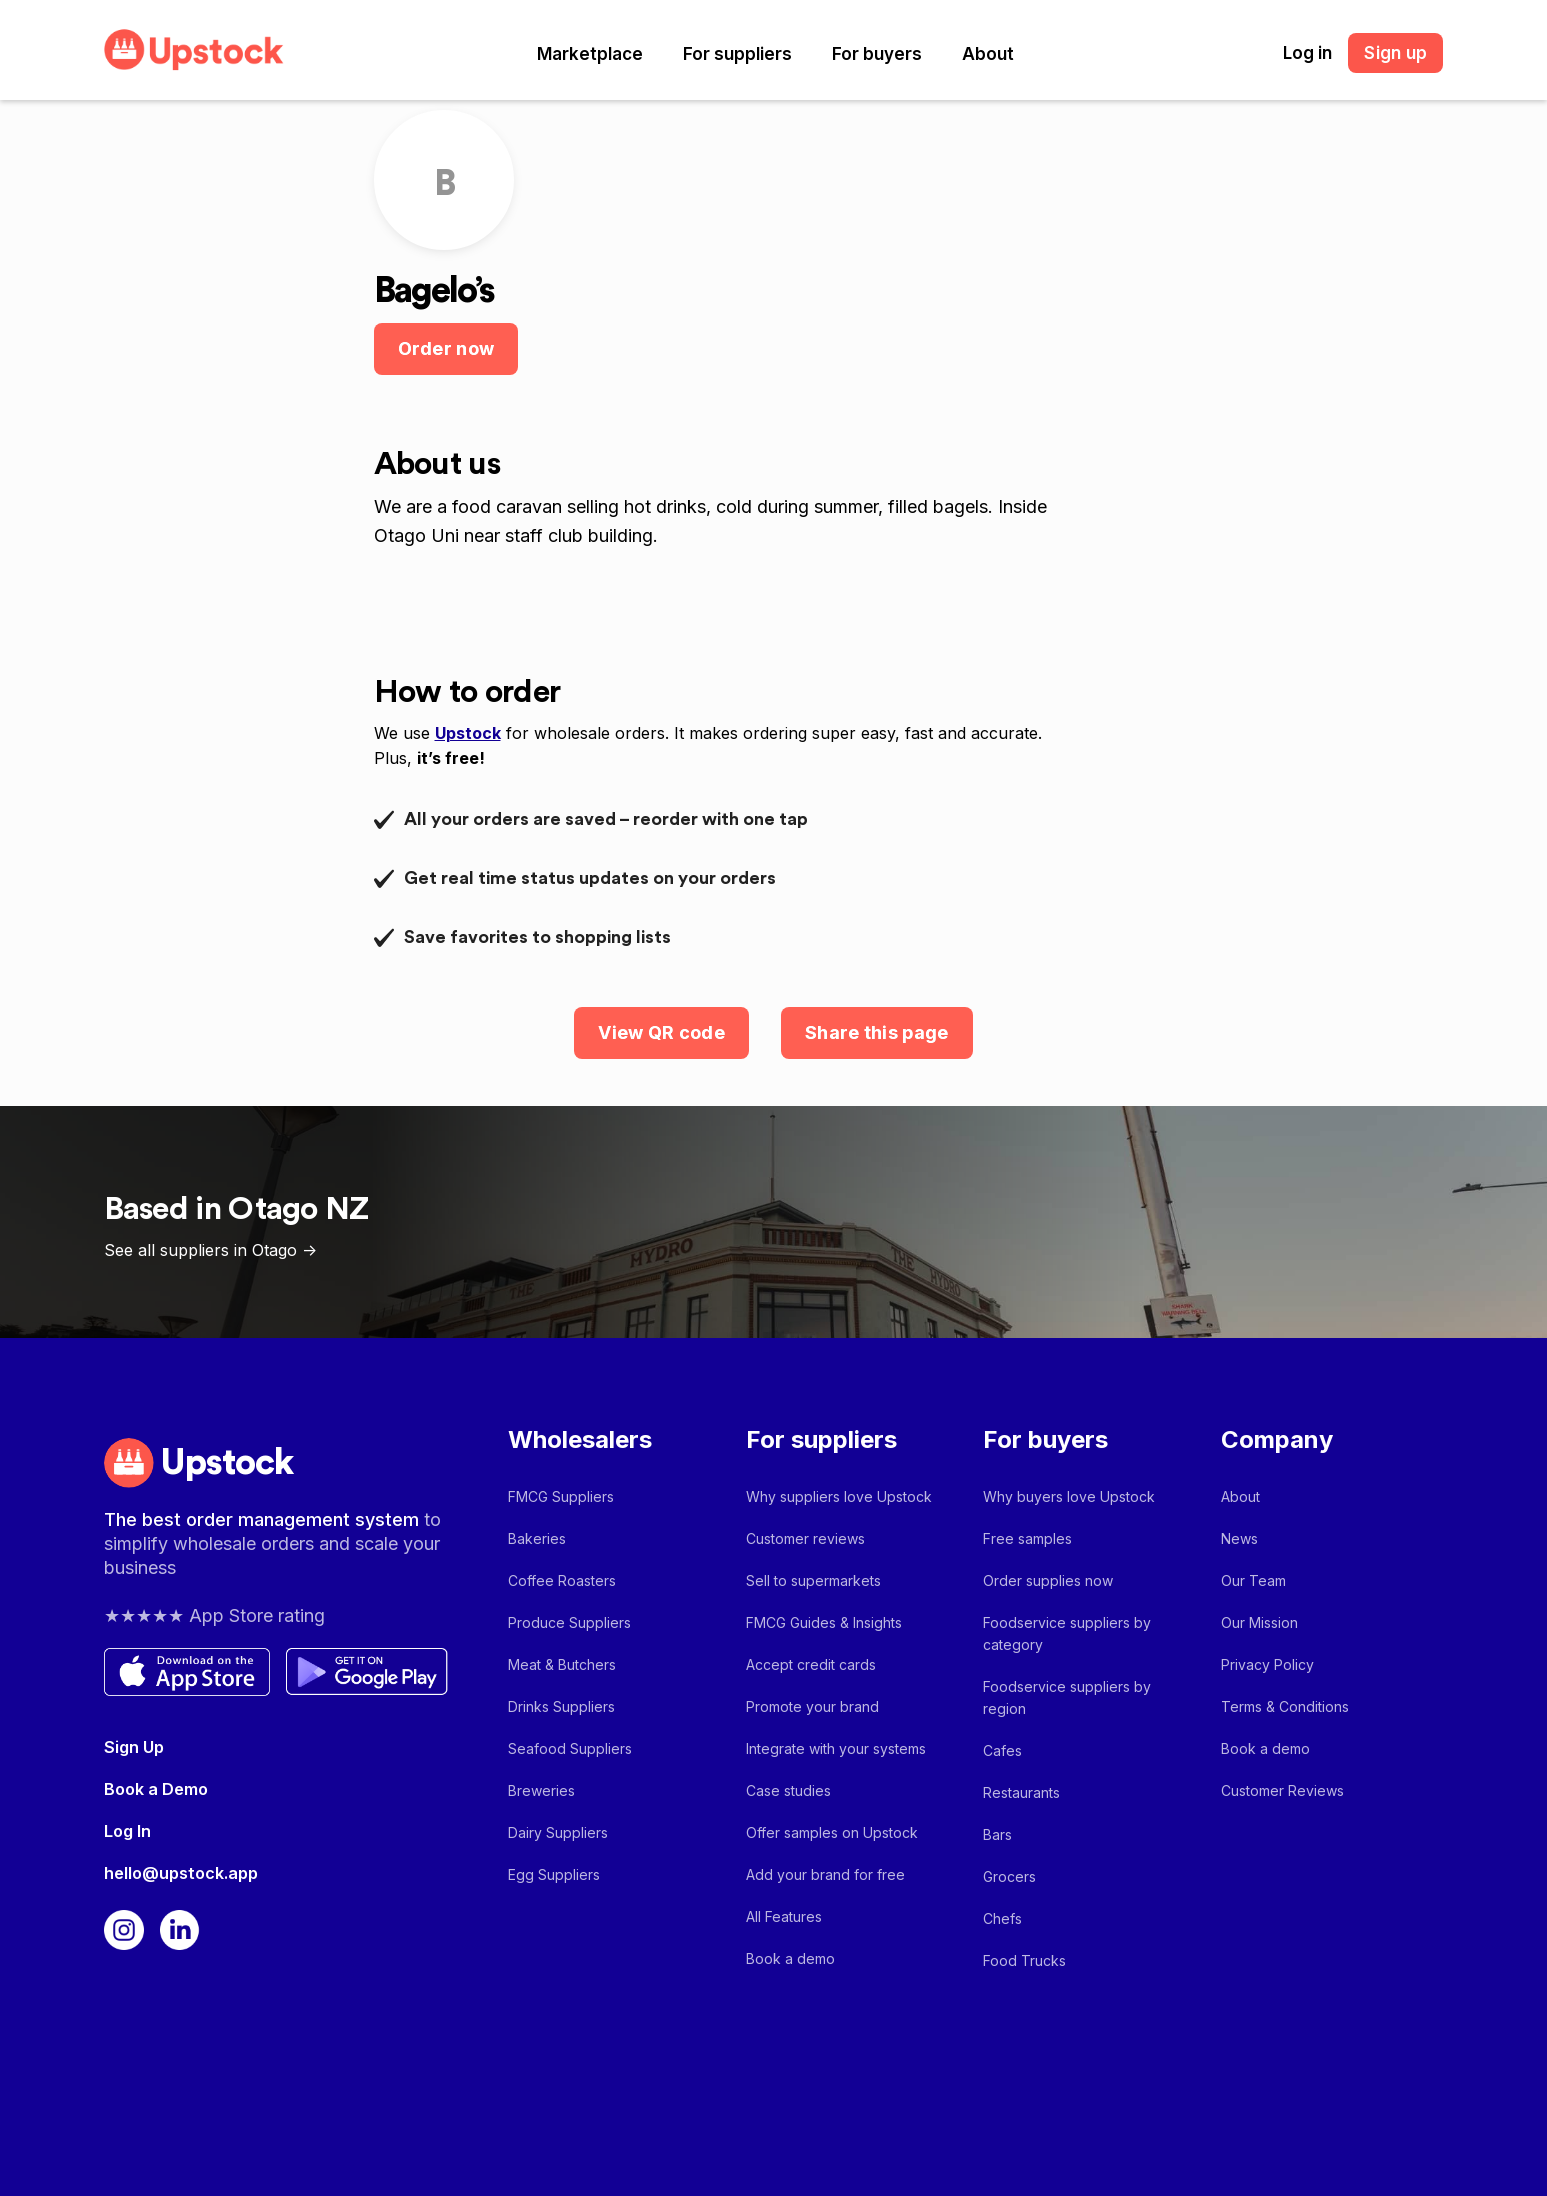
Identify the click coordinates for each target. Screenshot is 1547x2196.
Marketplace (590, 54)
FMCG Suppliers (561, 1496)
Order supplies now (1048, 1580)
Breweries (541, 1790)
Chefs (1002, 1918)
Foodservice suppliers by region (1067, 1697)
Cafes (1002, 1750)
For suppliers (737, 54)
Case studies (788, 1790)
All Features (784, 1916)
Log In (127, 1831)
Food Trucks (1024, 1960)
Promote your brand (812, 1706)
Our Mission (1259, 1622)
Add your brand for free (825, 1874)
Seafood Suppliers (570, 1748)
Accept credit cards (811, 1664)
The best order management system (264, 1519)
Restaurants (1021, 1792)
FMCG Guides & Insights (824, 1622)
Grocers (1009, 1876)
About (988, 54)
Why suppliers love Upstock (839, 1496)
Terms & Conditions (1285, 1706)
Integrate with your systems (836, 1748)
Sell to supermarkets (813, 1580)
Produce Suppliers (569, 1622)
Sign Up (134, 1747)
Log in (1307, 53)
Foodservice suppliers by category (1067, 1633)
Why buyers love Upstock (1069, 1496)
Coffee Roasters (562, 1580)
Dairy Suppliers (558, 1832)
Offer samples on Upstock (832, 1832)
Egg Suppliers (554, 1874)
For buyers (877, 54)
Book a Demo (156, 1789)
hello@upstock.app (181, 1873)
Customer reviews (805, 1538)
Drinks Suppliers (561, 1706)
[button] (590, 54)
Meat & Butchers (562, 1664)
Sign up (1395, 53)
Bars (997, 1834)
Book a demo (790, 1958)
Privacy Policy (1267, 1664)
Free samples (1027, 1538)
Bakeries (537, 1538)
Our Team (1253, 1580)
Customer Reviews (1282, 1790)
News (1239, 1538)
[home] (194, 49)
